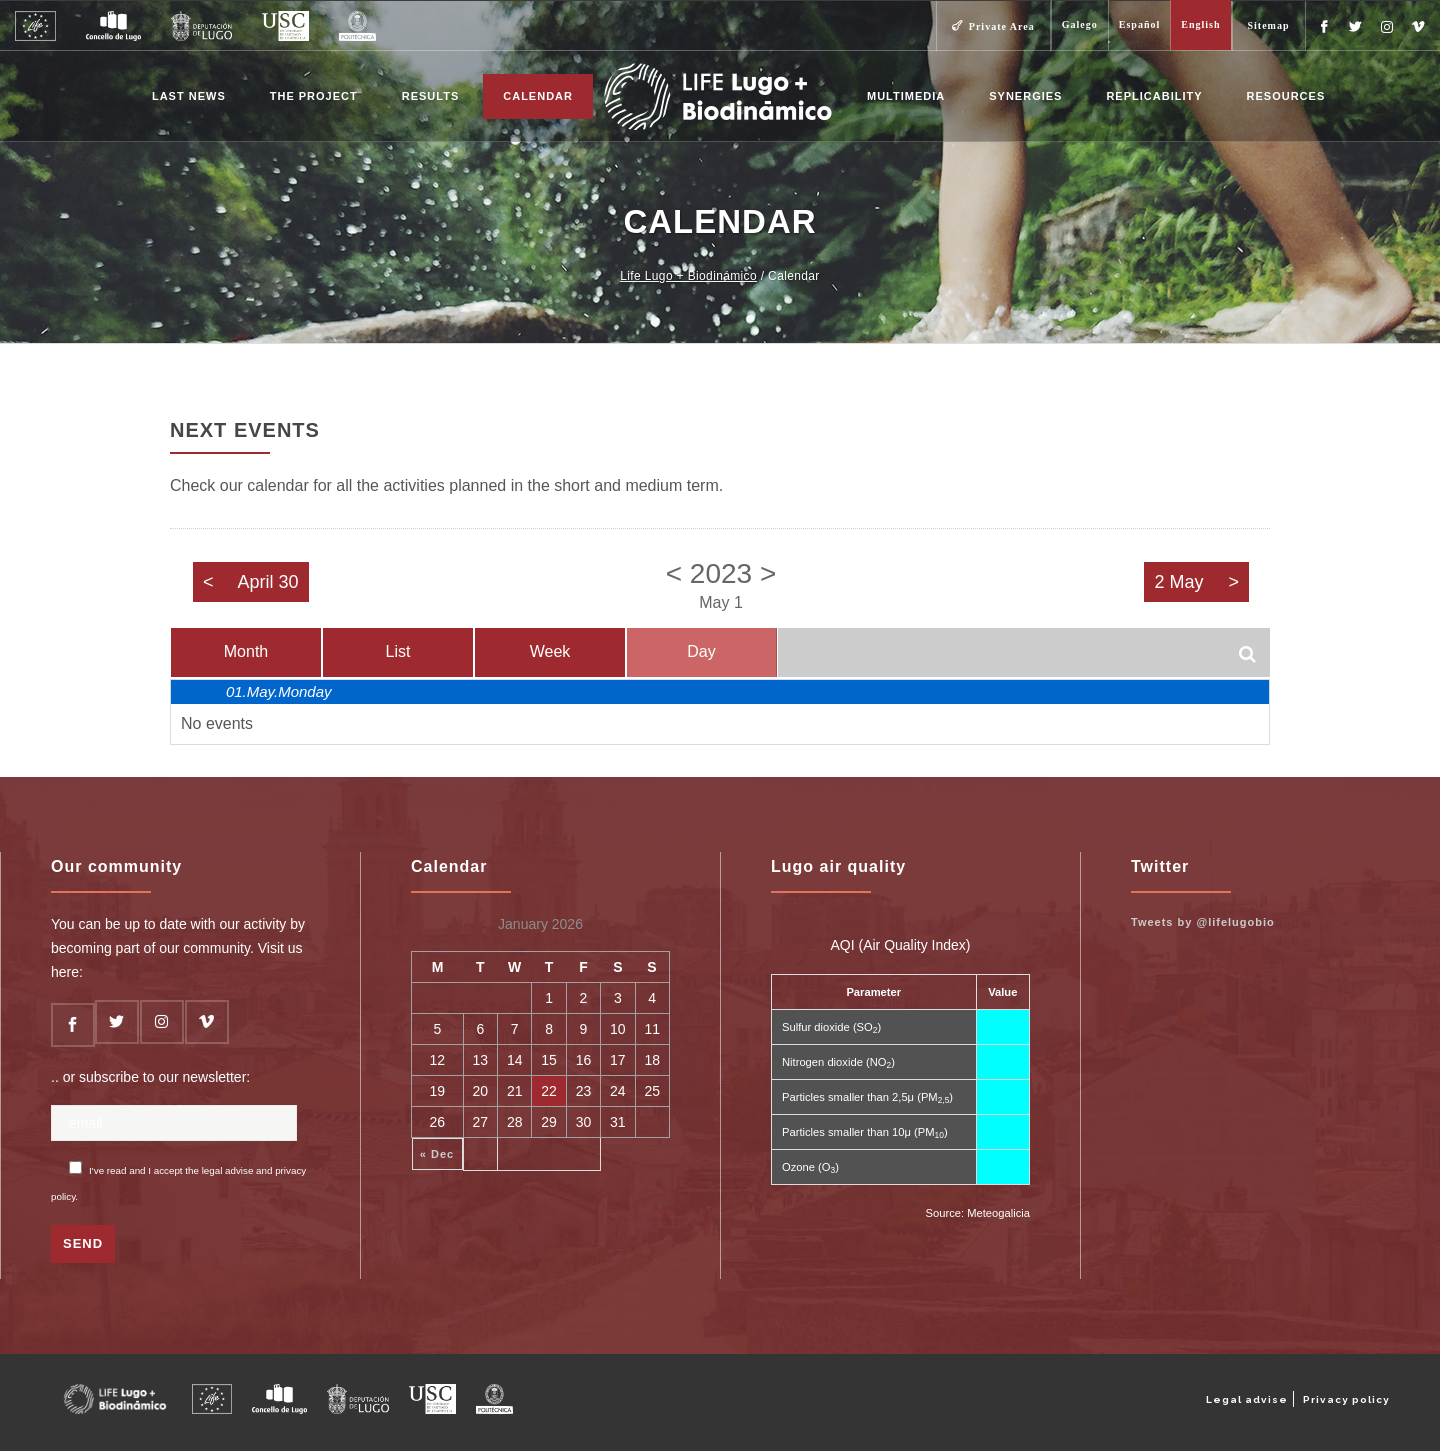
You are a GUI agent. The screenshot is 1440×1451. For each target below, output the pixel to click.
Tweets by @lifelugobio (1203, 922)
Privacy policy (1346, 1399)
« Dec (437, 1154)
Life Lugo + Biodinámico (688, 276)
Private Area (1002, 26)
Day (701, 651)
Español (1139, 24)
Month (246, 651)
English (1200, 24)
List (398, 651)
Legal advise (1247, 1399)
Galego (1080, 24)
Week (550, 651)
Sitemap (1269, 25)
